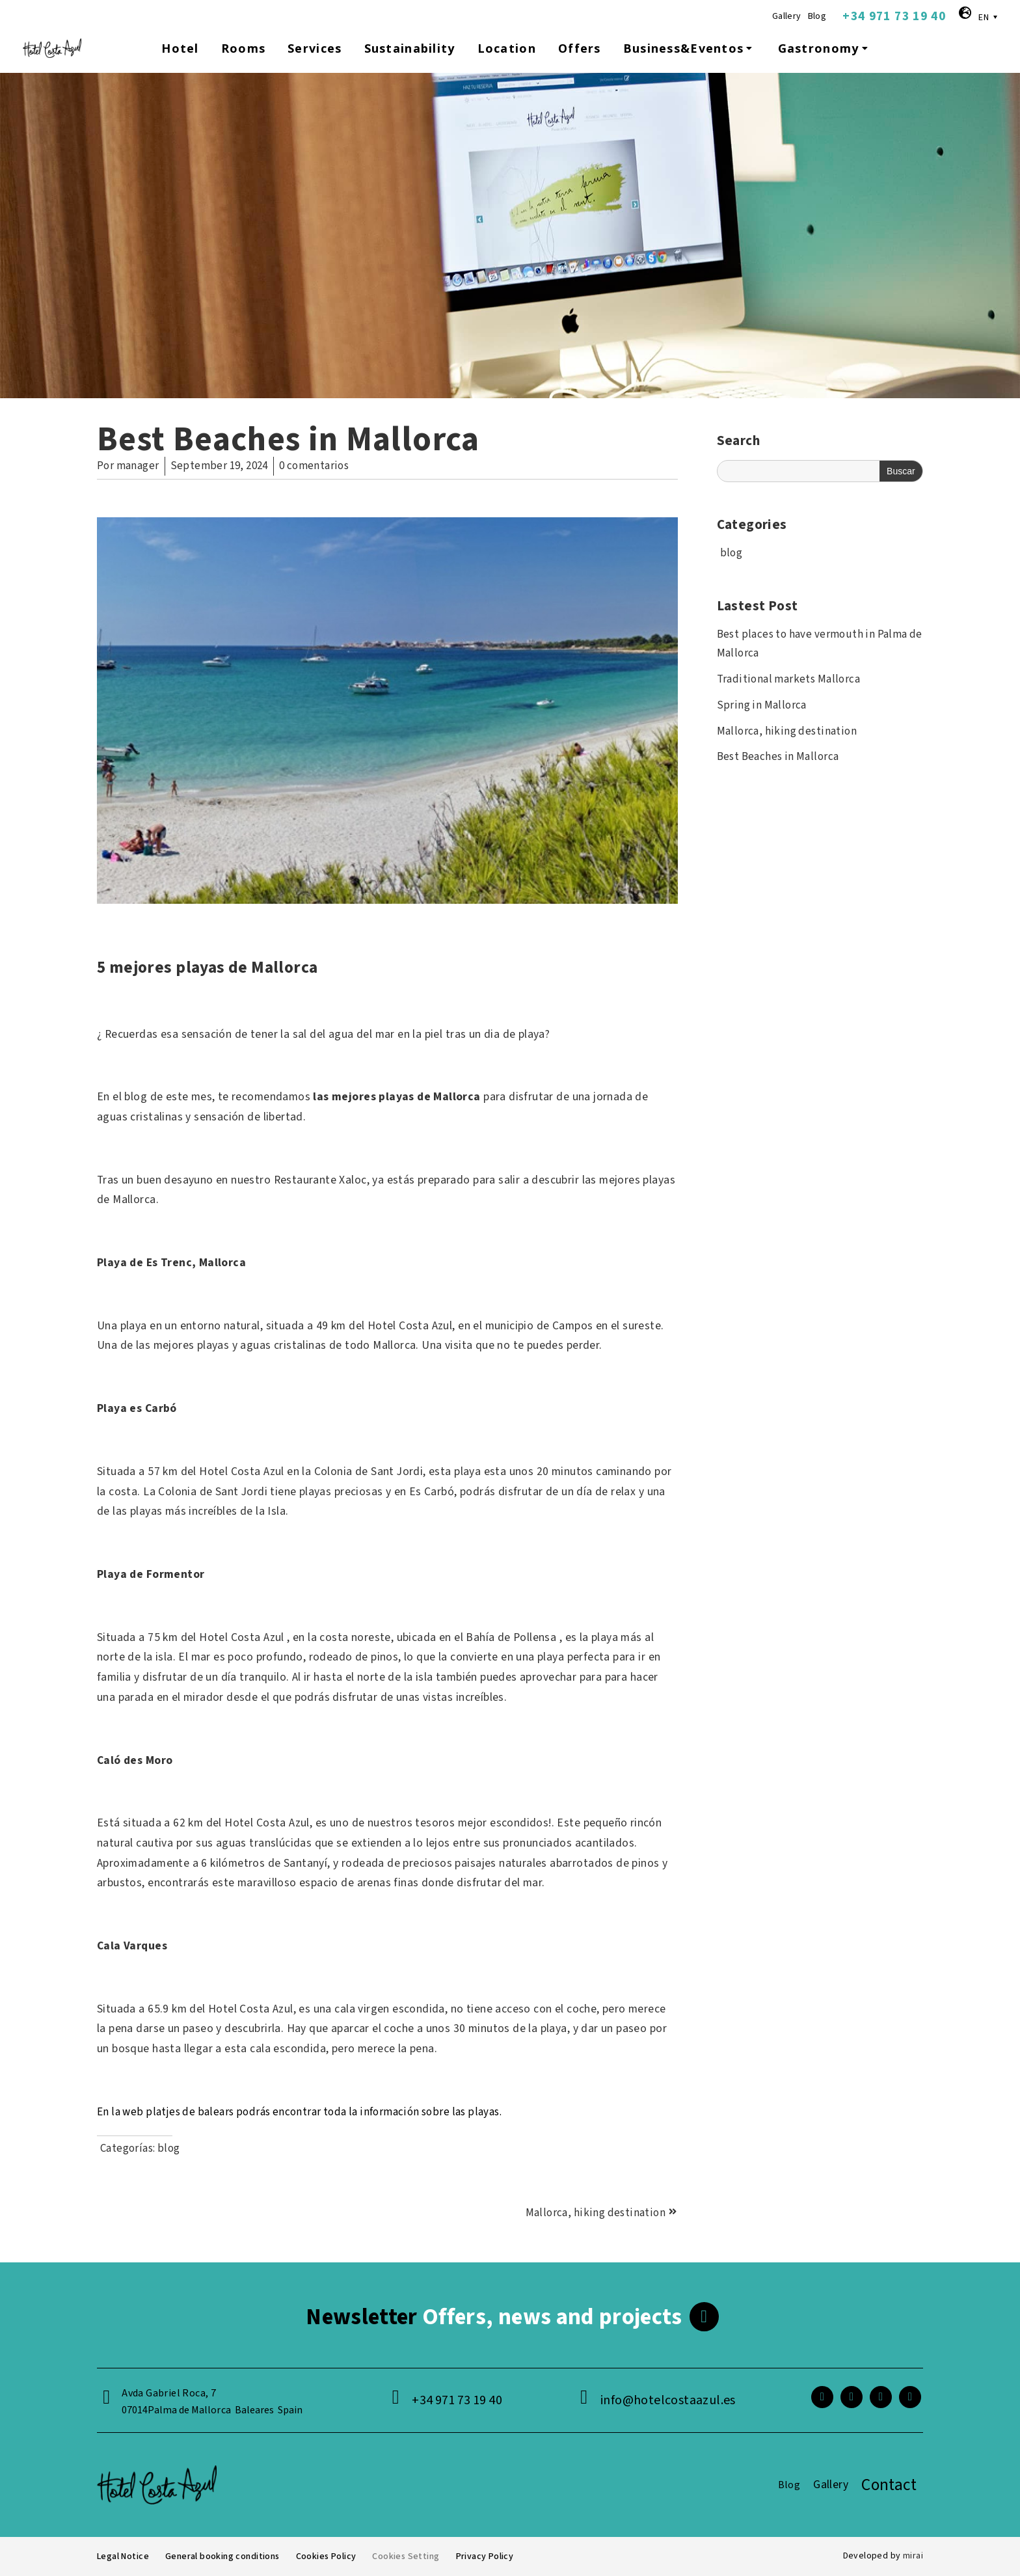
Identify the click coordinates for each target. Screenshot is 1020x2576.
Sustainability (409, 48)
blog (168, 2148)
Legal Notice (122, 2556)
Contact (889, 2485)
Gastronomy (824, 48)
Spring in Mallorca (762, 705)
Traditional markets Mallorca (788, 679)
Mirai (913, 2555)
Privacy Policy (484, 2556)
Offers (579, 48)
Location (506, 48)
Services (315, 48)
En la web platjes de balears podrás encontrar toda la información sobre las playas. (299, 2112)
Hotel (179, 48)
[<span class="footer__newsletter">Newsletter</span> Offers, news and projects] (704, 2316)
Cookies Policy (325, 2556)
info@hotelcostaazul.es (668, 2400)
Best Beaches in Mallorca (778, 757)
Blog (817, 16)
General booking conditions (222, 2556)
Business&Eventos (689, 48)
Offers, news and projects (494, 2317)
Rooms (243, 48)
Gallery (786, 16)
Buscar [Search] (901, 471)
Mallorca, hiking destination (787, 731)
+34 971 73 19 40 (894, 16)
